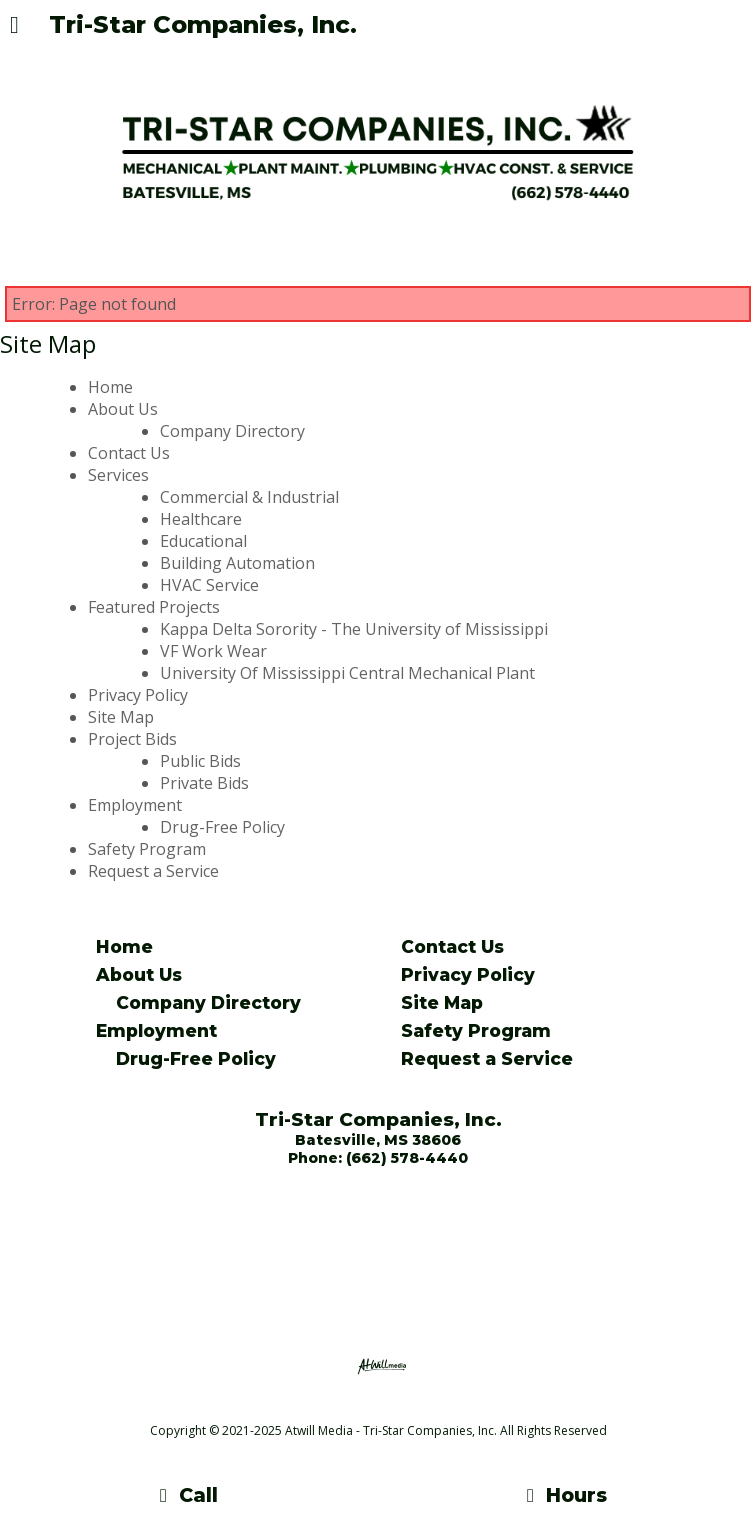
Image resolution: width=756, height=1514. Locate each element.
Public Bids (200, 761)
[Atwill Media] (396, 1408)
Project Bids (132, 739)
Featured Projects (154, 607)
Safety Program (147, 849)
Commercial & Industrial (249, 497)
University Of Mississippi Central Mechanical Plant (347, 673)
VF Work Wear (213, 651)
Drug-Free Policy (222, 827)
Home (110, 387)
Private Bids (204, 783)
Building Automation (237, 563)
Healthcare (201, 519)
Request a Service (153, 871)
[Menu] (14, 27)
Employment (135, 805)
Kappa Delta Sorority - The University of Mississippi (354, 629)
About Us (123, 409)
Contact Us (129, 453)
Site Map (121, 717)
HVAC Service (209, 585)
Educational (203, 541)
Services (118, 475)
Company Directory (232, 431)
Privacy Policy (138, 695)
